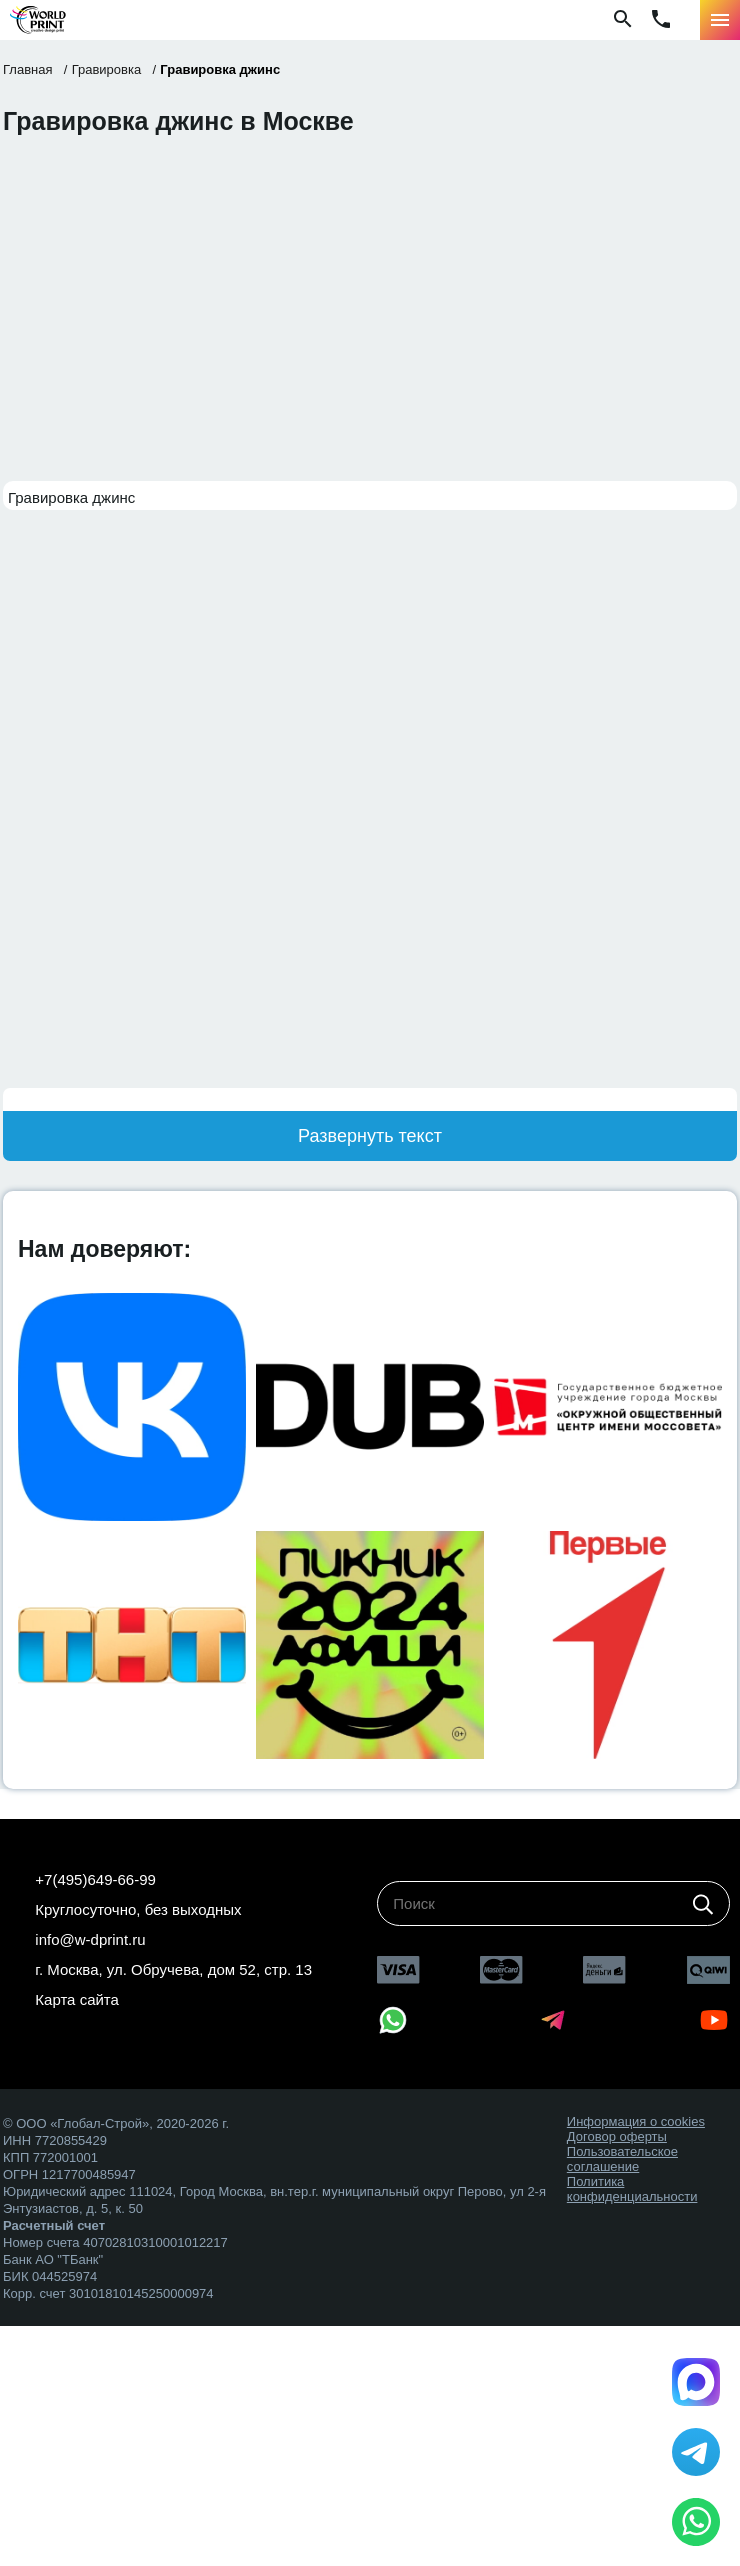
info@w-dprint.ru (90, 1939)
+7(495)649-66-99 (95, 1879)
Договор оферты (617, 2136)
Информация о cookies (636, 2121)
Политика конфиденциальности (632, 2189)
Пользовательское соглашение (622, 2159)
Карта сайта (77, 1999)
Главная (27, 69)
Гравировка (107, 69)
